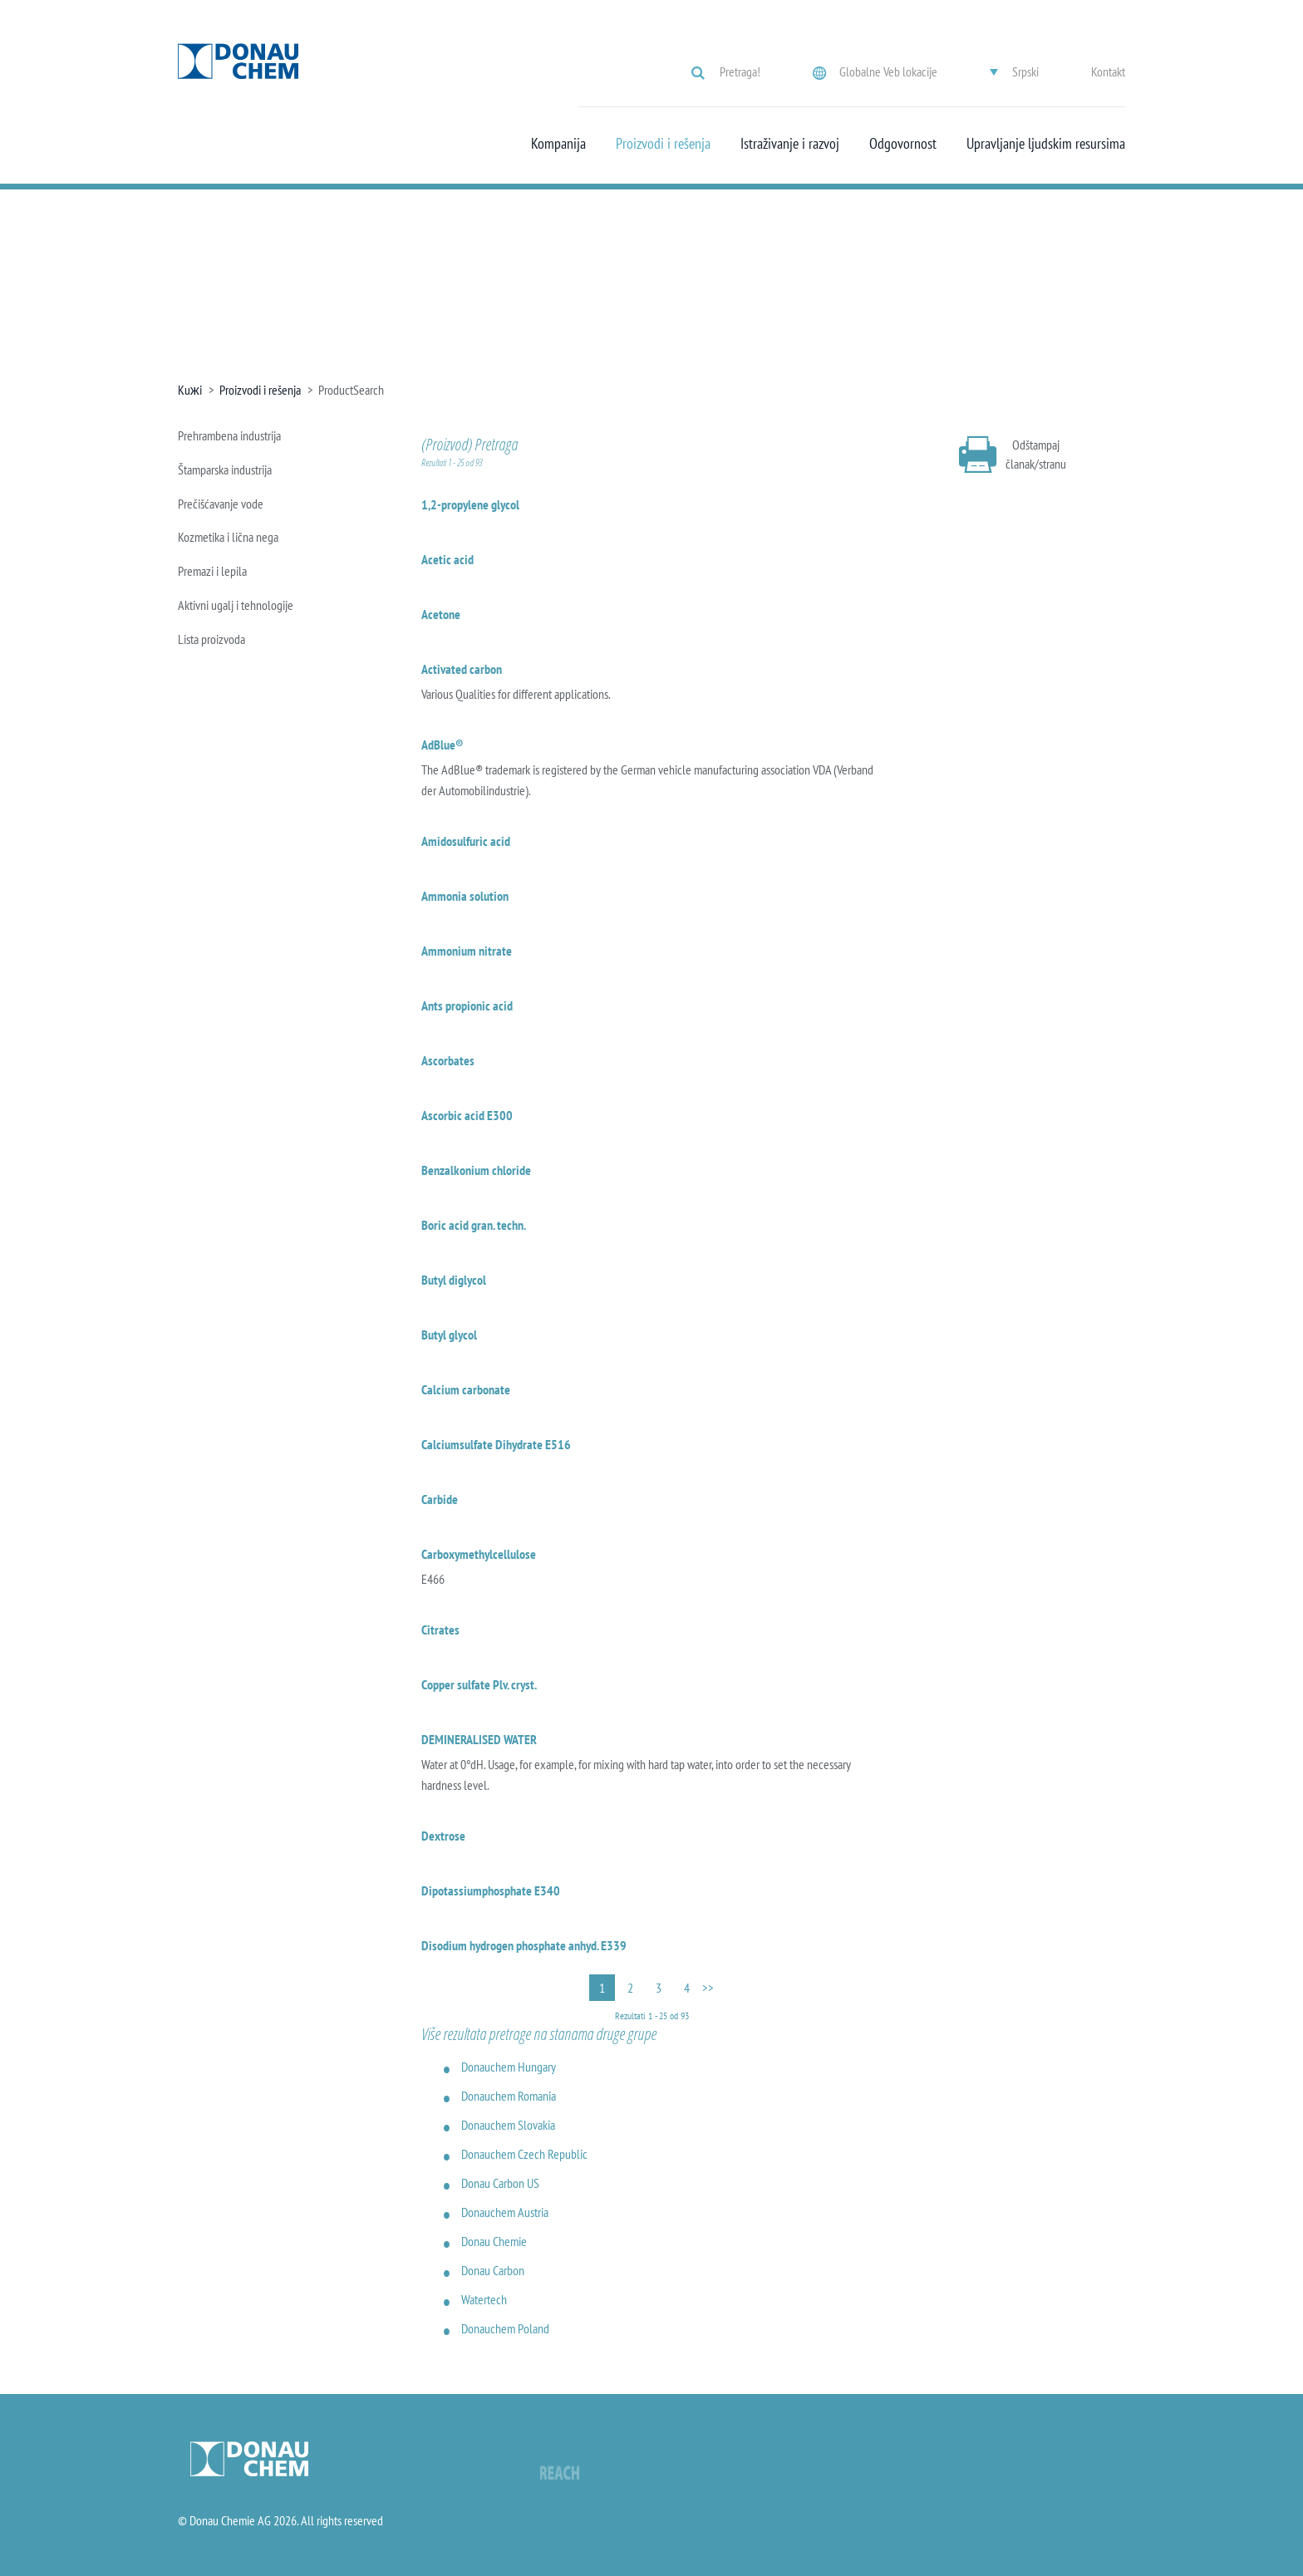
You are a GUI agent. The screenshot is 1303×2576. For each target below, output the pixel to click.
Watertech (484, 2299)
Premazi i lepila (212, 571)
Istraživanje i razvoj (789, 144)
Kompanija (558, 144)
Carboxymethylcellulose (478, 1554)
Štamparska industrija (225, 469)
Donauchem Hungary (508, 2066)
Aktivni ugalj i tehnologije (235, 605)
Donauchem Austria (504, 2212)
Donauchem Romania (508, 2095)
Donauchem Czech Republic (524, 2154)
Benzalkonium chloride (476, 1170)
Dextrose (443, 1835)
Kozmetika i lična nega (228, 536)
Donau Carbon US (500, 2183)
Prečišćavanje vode (220, 503)
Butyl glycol (449, 1334)
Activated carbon (461, 669)
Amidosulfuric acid (465, 841)
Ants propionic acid (467, 1005)
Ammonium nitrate (466, 950)
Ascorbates (447, 1060)
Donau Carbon (492, 2270)
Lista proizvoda (211, 639)
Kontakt (1108, 71)
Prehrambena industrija (229, 435)
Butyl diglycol (453, 1279)
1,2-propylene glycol (470, 504)
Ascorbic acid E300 (467, 1115)
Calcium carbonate (465, 1389)
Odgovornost (903, 144)
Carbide (439, 1499)
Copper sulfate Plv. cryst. (479, 1684)
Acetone (440, 614)
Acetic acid (447, 559)
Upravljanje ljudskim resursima (1045, 144)
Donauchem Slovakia (508, 2124)
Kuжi (190, 389)
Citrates (440, 1629)
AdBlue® (442, 744)
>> (708, 1987)
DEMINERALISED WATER (479, 1739)
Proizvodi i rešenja (663, 144)
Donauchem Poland (505, 2328)
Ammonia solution (465, 895)
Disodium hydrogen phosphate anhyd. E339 (524, 1945)
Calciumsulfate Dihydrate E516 (496, 1444)
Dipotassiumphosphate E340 (490, 1890)
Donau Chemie (494, 2241)
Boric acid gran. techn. (473, 1224)
